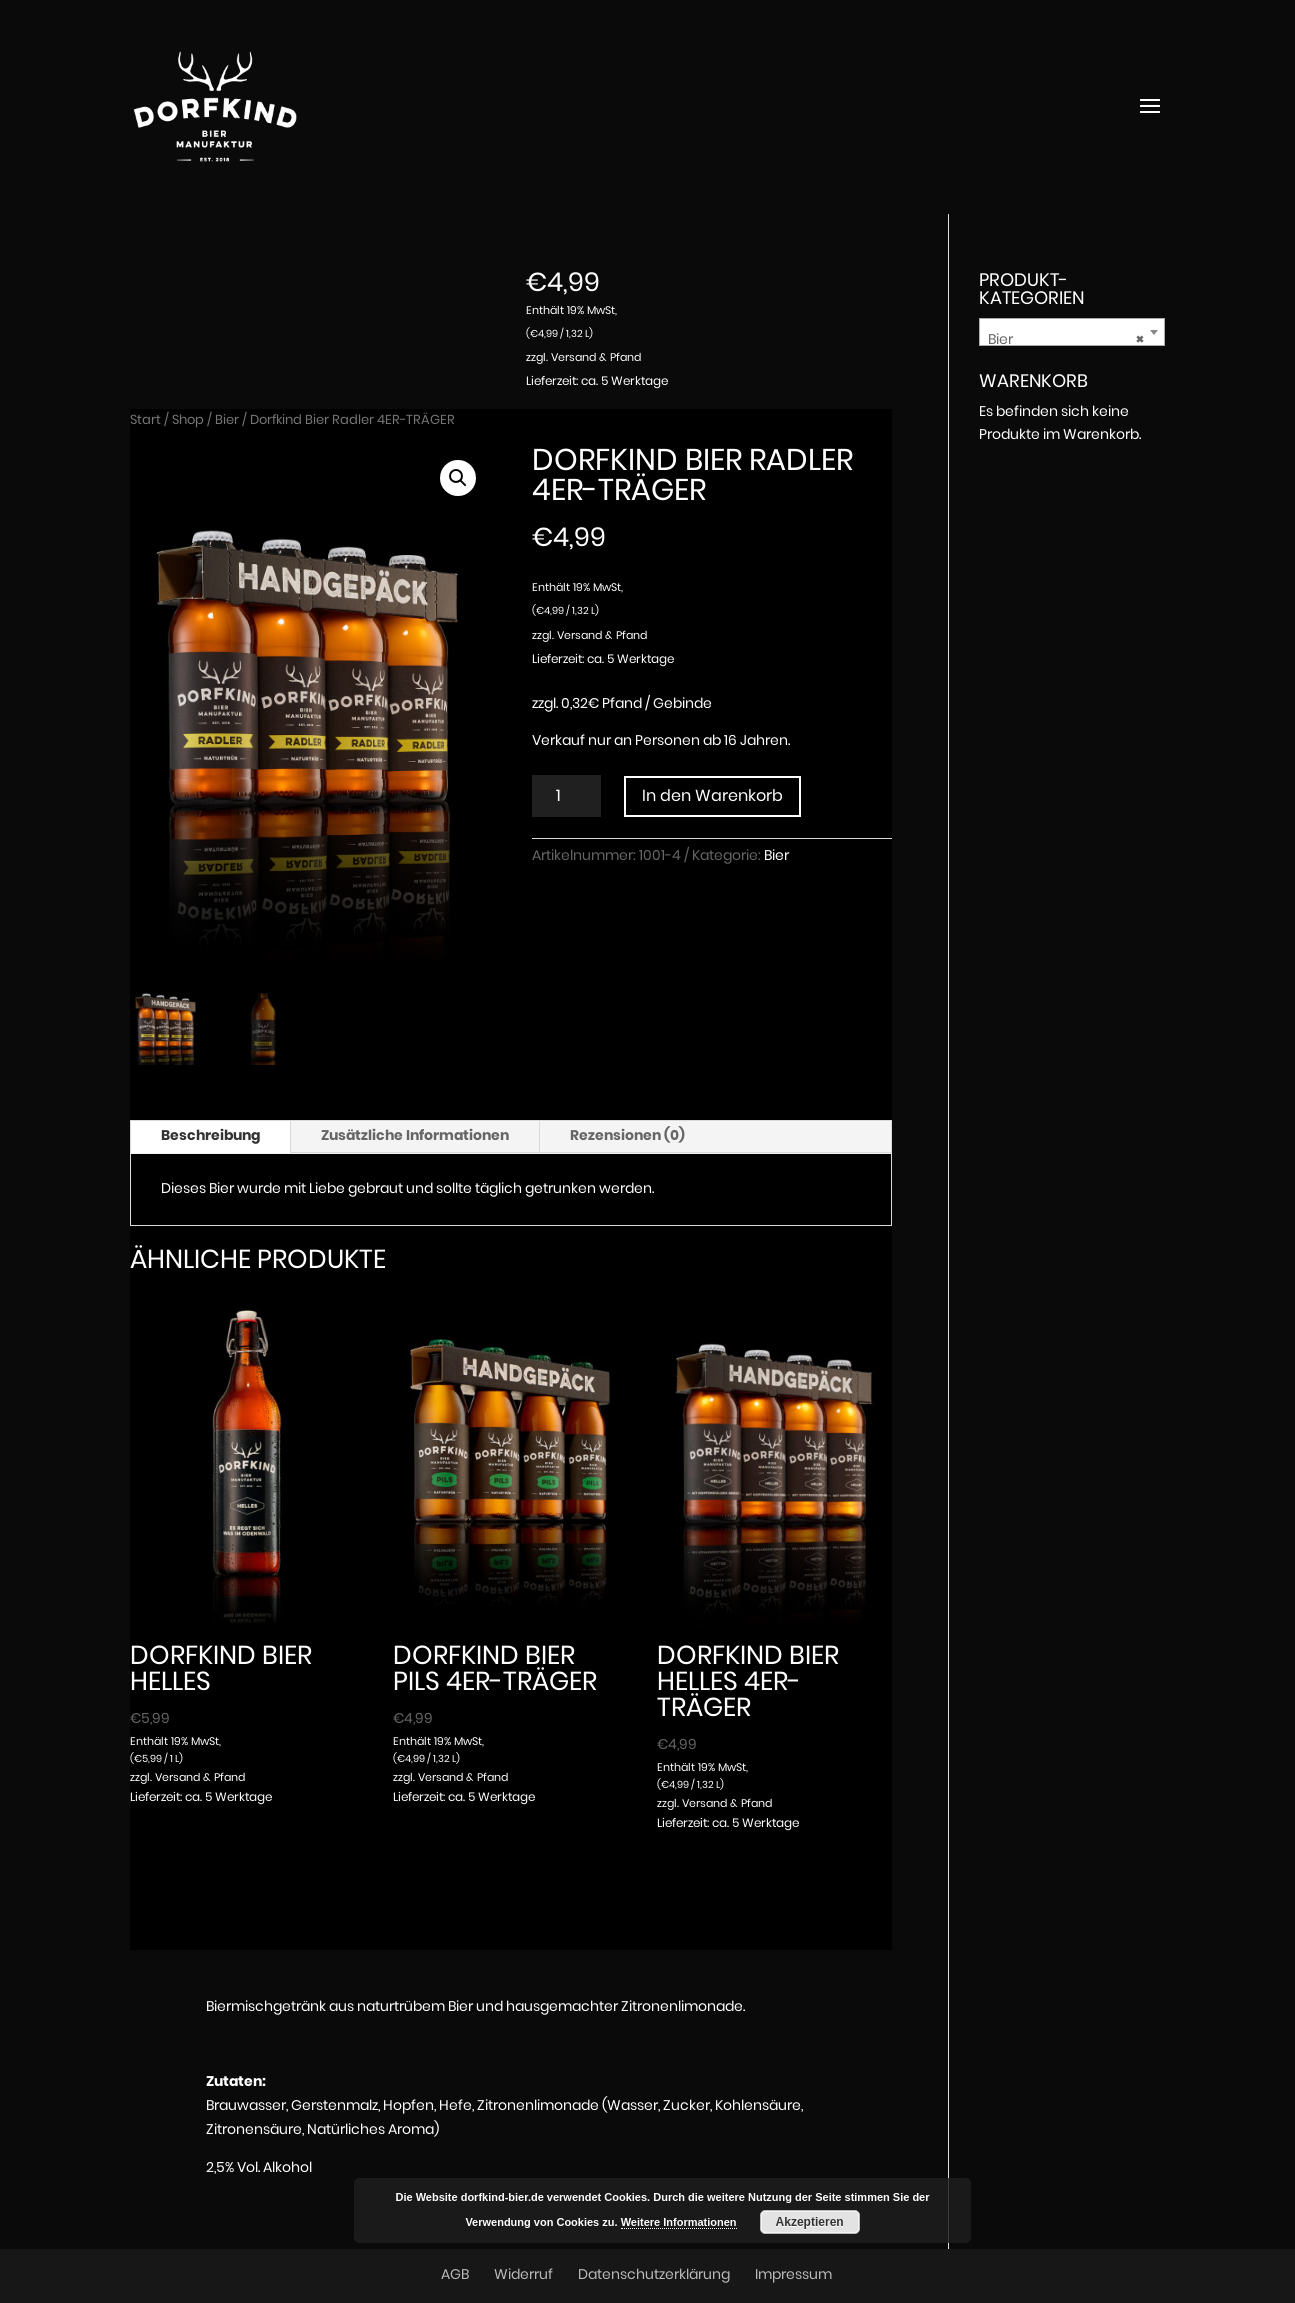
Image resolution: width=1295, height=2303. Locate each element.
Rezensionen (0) (627, 1136)
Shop (188, 420)
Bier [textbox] (1066, 340)
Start (145, 420)
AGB (455, 2276)
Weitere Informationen (679, 2222)
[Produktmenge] (566, 796)
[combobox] (1072, 332)
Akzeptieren (810, 2222)
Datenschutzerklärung (654, 2276)
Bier (227, 420)
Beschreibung (210, 1136)
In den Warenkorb (712, 796)
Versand (573, 357)
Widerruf (523, 2276)
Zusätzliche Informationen (415, 1136)
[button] (458, 478)
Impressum (793, 2276)
